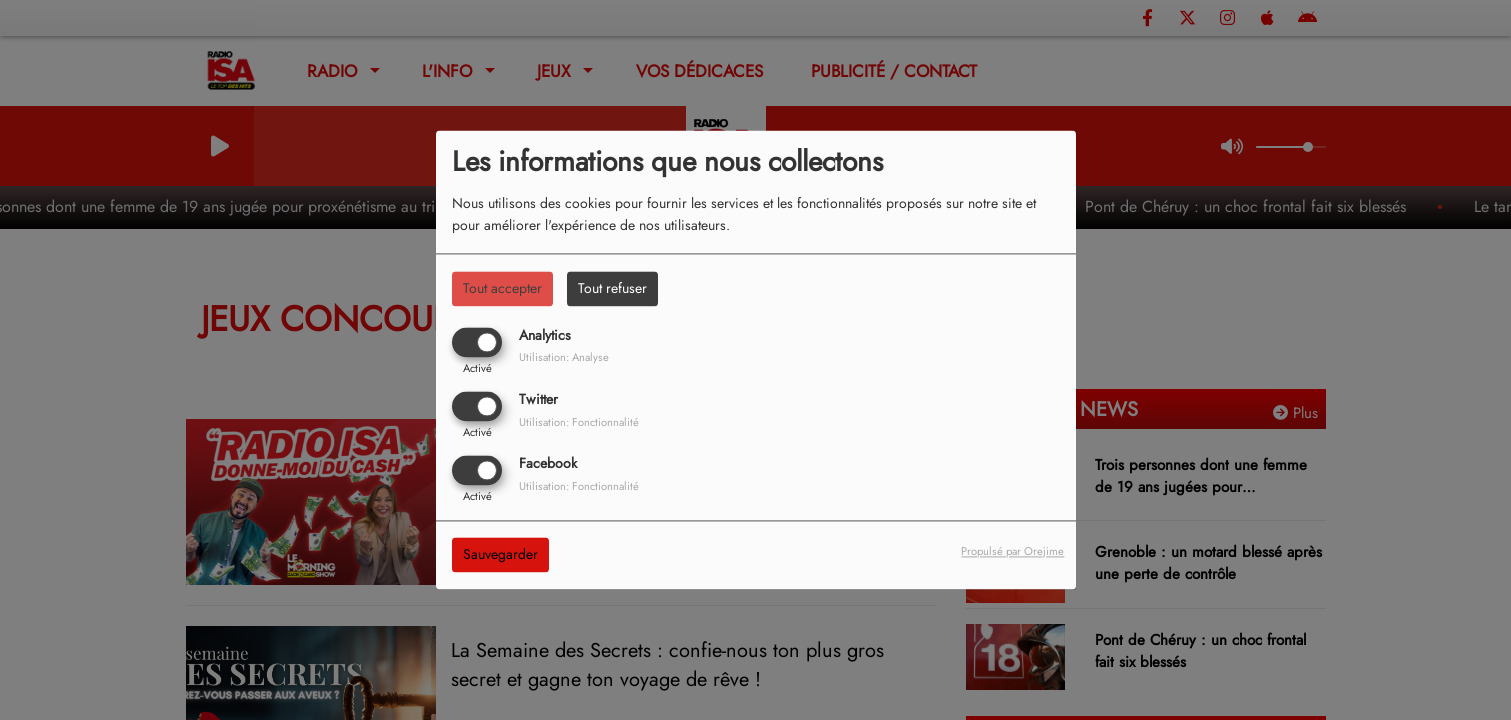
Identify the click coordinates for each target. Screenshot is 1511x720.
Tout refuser (612, 288)
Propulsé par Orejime (1012, 552)
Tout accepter (502, 288)
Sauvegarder (500, 555)
